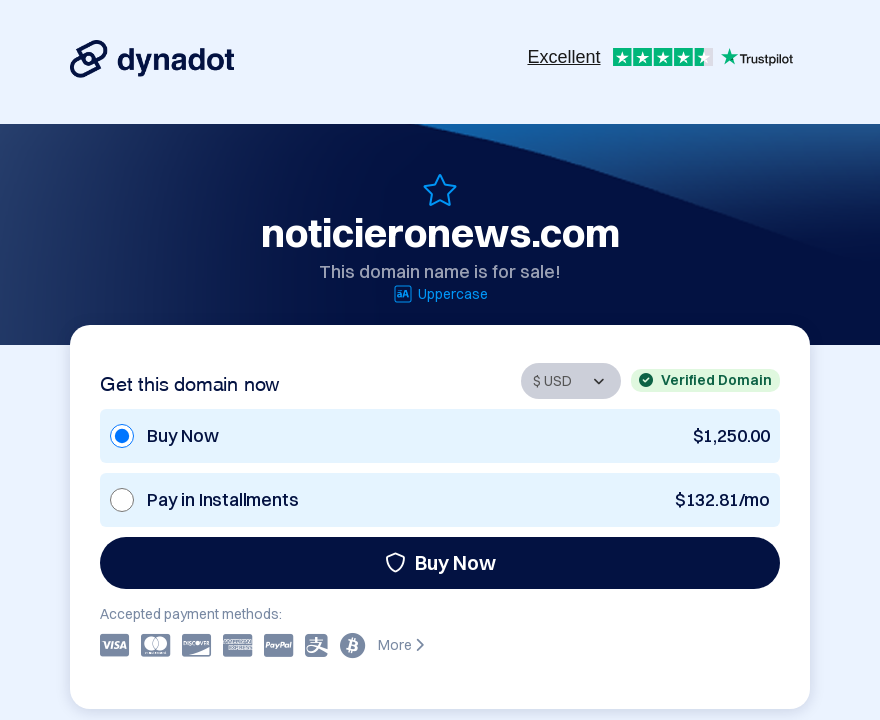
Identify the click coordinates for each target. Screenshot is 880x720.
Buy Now (440, 562)
